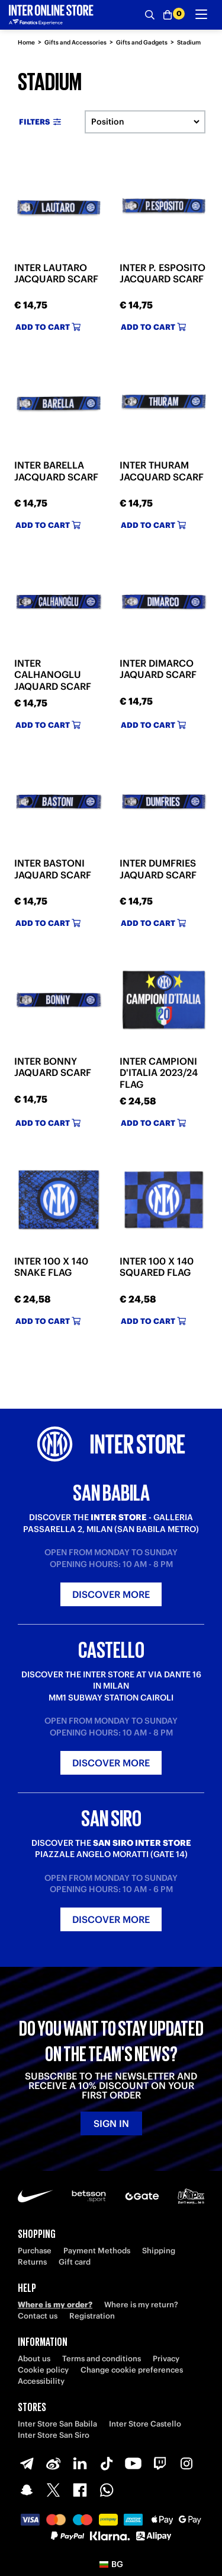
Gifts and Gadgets (142, 42)
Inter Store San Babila (57, 2424)
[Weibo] (53, 2463)
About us (34, 2359)
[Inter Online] (51, 15)
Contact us (37, 2316)
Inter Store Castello (145, 2424)
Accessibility (41, 2381)
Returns (32, 2262)
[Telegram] (27, 2463)
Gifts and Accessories (75, 42)
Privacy (166, 2359)
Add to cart (48, 327)
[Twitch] (160, 2463)
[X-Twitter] (53, 2490)
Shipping (158, 2251)
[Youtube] (133, 2463)
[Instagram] (186, 2463)
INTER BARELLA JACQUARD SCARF (56, 470)
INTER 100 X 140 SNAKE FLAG (51, 1266)
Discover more (111, 1594)
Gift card (75, 2262)
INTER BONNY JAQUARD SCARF (52, 1066)
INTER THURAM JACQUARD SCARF (162, 470)
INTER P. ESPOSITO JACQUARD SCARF (162, 273)
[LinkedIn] (80, 2463)
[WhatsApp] (106, 2490)
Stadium (189, 42)
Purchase (35, 2251)
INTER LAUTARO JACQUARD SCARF (56, 273)
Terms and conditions (101, 2359)
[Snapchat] (27, 2490)
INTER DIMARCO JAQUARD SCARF (158, 668)
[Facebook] (80, 2490)
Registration (92, 2316)
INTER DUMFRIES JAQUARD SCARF (158, 868)
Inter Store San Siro (53, 2435)
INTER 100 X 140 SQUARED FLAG (157, 1266)
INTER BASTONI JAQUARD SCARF (52, 868)
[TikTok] (106, 2463)
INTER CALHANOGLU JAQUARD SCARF (52, 674)
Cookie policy (43, 2370)
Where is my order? (55, 2305)
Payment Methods (96, 2251)
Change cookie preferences (132, 2370)
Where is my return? (141, 2305)
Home (26, 42)
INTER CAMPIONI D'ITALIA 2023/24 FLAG (159, 1072)
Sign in (111, 2123)
